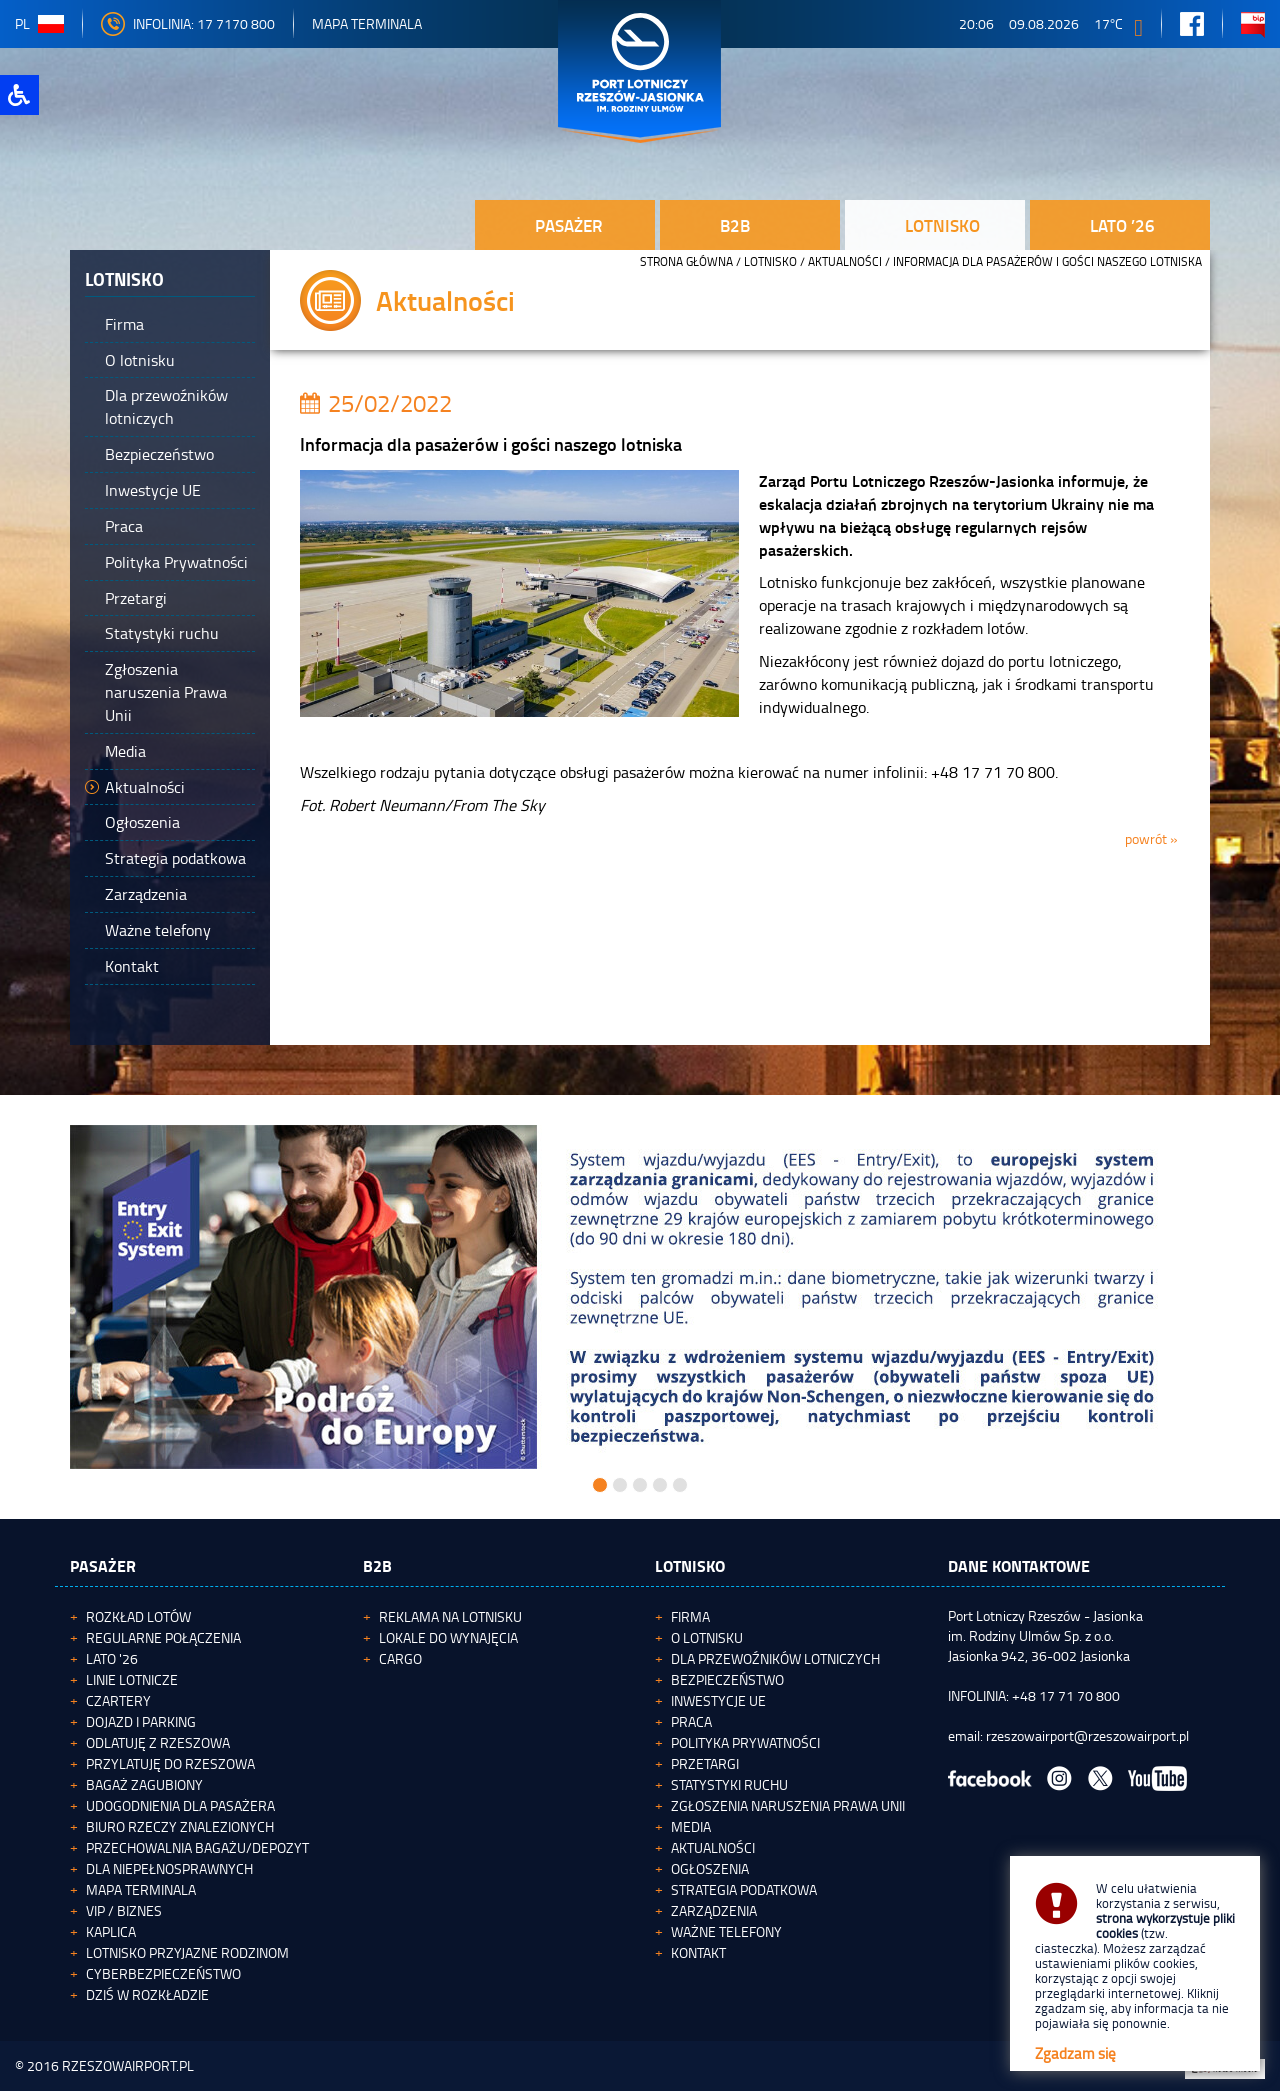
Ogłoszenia (710, 1868)
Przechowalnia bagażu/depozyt (197, 1847)
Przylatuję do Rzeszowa (170, 1763)
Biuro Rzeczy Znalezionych (180, 1826)
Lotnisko (770, 261)
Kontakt (698, 1952)
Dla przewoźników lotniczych (775, 1658)
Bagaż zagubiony (144, 1784)
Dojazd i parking (141, 1721)
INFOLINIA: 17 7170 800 (188, 23)
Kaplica (111, 1931)
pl (39, 23)
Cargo (400, 1658)
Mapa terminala (141, 1889)
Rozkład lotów (138, 1616)
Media (691, 1826)
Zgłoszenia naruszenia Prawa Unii (788, 1805)
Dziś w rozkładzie (147, 1994)
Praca (691, 1721)
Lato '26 (112, 1658)
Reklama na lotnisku (450, 1616)
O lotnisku (707, 1637)
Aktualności (845, 261)
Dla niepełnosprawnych (169, 1868)
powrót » (1151, 838)
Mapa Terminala (367, 23)
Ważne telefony (726, 1931)
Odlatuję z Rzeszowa (158, 1742)
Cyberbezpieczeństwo (163, 1973)
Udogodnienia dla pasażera (180, 1805)
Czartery (118, 1700)
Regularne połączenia (163, 1637)
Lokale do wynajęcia (448, 1637)
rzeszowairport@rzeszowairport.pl (1087, 1735)
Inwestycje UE (718, 1700)
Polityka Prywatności (745, 1742)
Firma (690, 1616)
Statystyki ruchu (729, 1784)
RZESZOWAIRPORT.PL (128, 2065)
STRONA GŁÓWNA (686, 261)
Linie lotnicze (132, 1679)
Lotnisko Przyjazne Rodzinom (187, 1952)
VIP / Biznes (124, 1910)
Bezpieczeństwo (727, 1679)
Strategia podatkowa (744, 1889)
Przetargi (705, 1763)
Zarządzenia (714, 1910)
